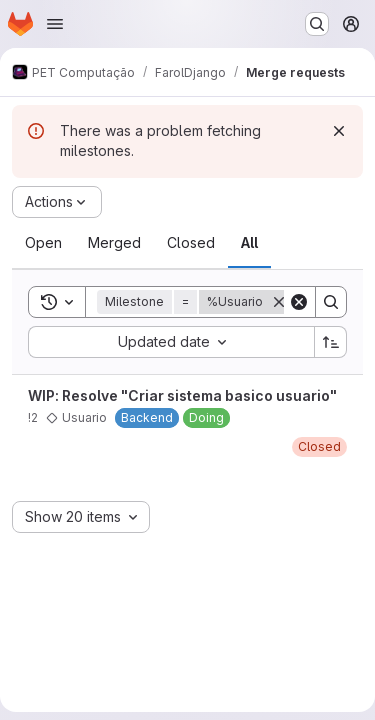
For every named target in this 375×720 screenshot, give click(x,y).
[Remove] (279, 302)
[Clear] (299, 302)
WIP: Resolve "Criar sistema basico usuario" (182, 395)
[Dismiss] (339, 131)
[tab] (43, 243)
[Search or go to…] (317, 24)
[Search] (331, 302)
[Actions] (57, 202)
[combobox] (171, 342)
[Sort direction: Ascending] (331, 342)
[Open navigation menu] (55, 24)
